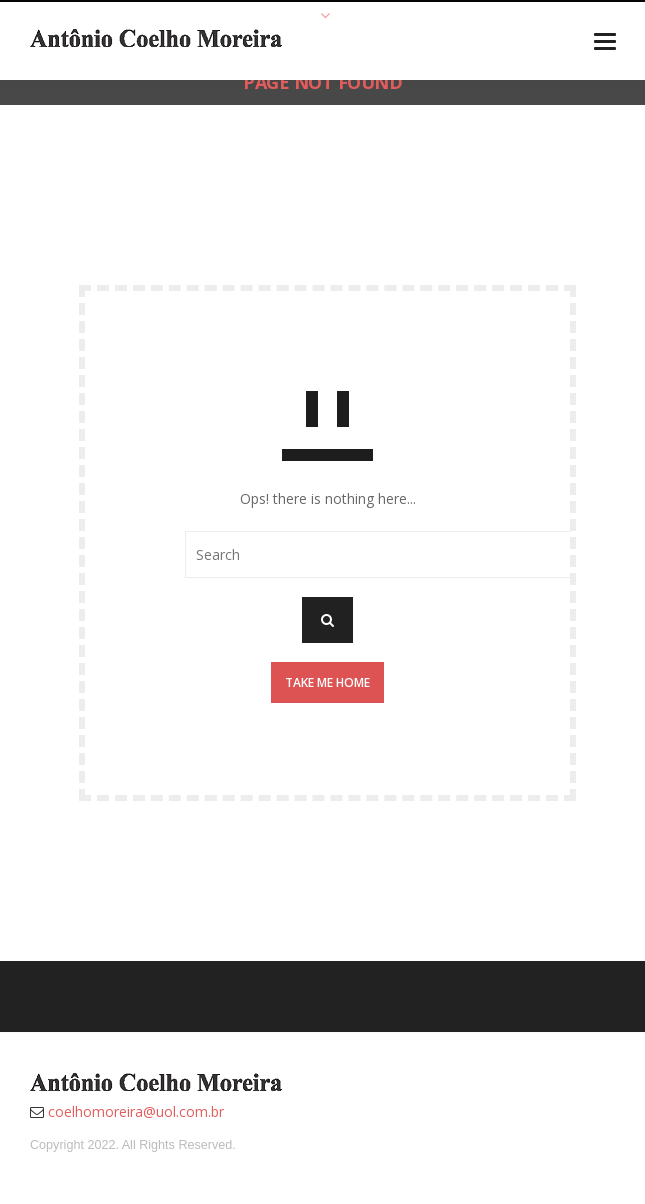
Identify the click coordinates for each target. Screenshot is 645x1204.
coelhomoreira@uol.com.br (136, 1111)
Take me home (327, 682)
